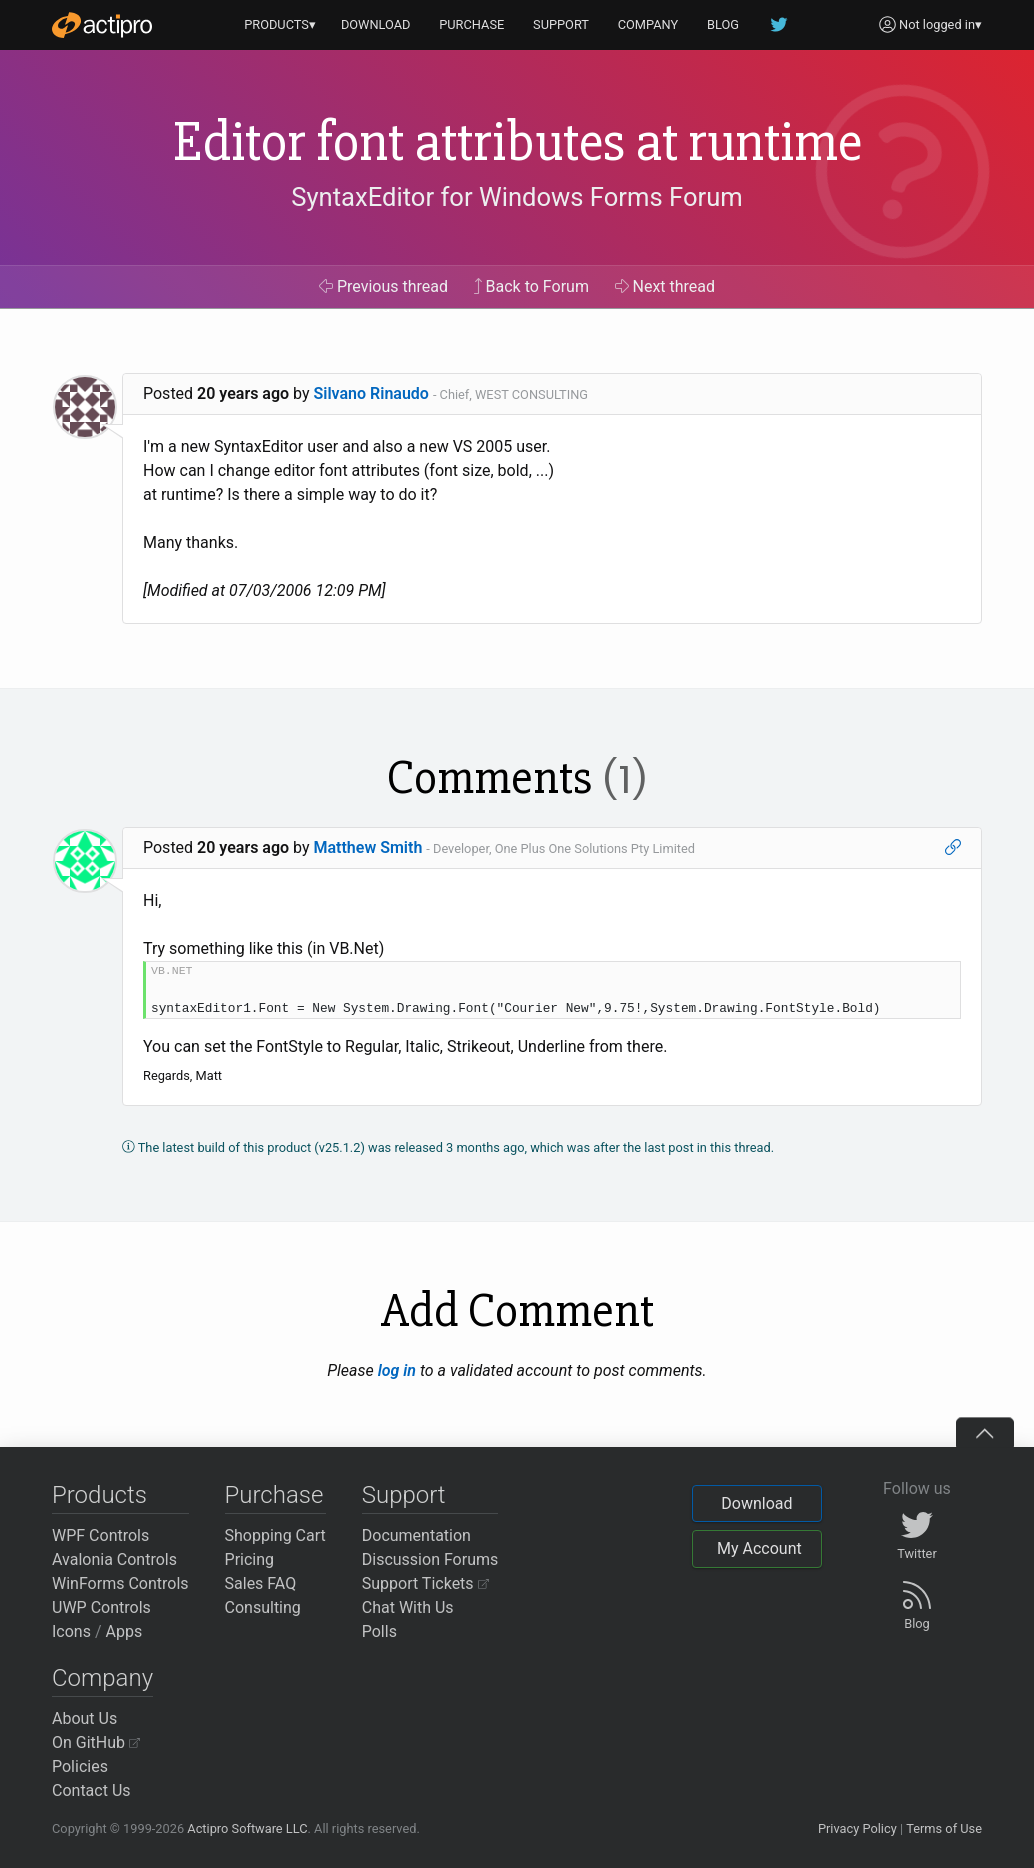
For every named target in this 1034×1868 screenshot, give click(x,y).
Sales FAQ (261, 1583)
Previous (383, 286)
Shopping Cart (275, 1535)
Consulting (263, 1607)
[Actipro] (102, 25)
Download (756, 1503)
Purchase (274, 1495)
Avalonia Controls (114, 1559)
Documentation (416, 1535)
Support (404, 1495)
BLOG (723, 24)
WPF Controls (100, 1535)
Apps (124, 1631)
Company (102, 1678)
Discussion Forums (430, 1559)
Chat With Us (408, 1607)
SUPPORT (561, 24)
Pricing (250, 1559)
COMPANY (648, 24)
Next (665, 286)
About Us (84, 1718)
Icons (71, 1631)
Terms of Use (944, 1828)
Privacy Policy (857, 1828)
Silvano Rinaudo (371, 393)
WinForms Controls (120, 1583)
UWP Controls (101, 1607)
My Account (759, 1548)
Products (99, 1495)
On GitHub (96, 1742)
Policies (80, 1766)
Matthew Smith (368, 847)
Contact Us (91, 1790)
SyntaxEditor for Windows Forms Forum (516, 197)
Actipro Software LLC (247, 1828)
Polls (379, 1631)
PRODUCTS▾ (280, 24)
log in (397, 1370)
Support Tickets (425, 1583)
